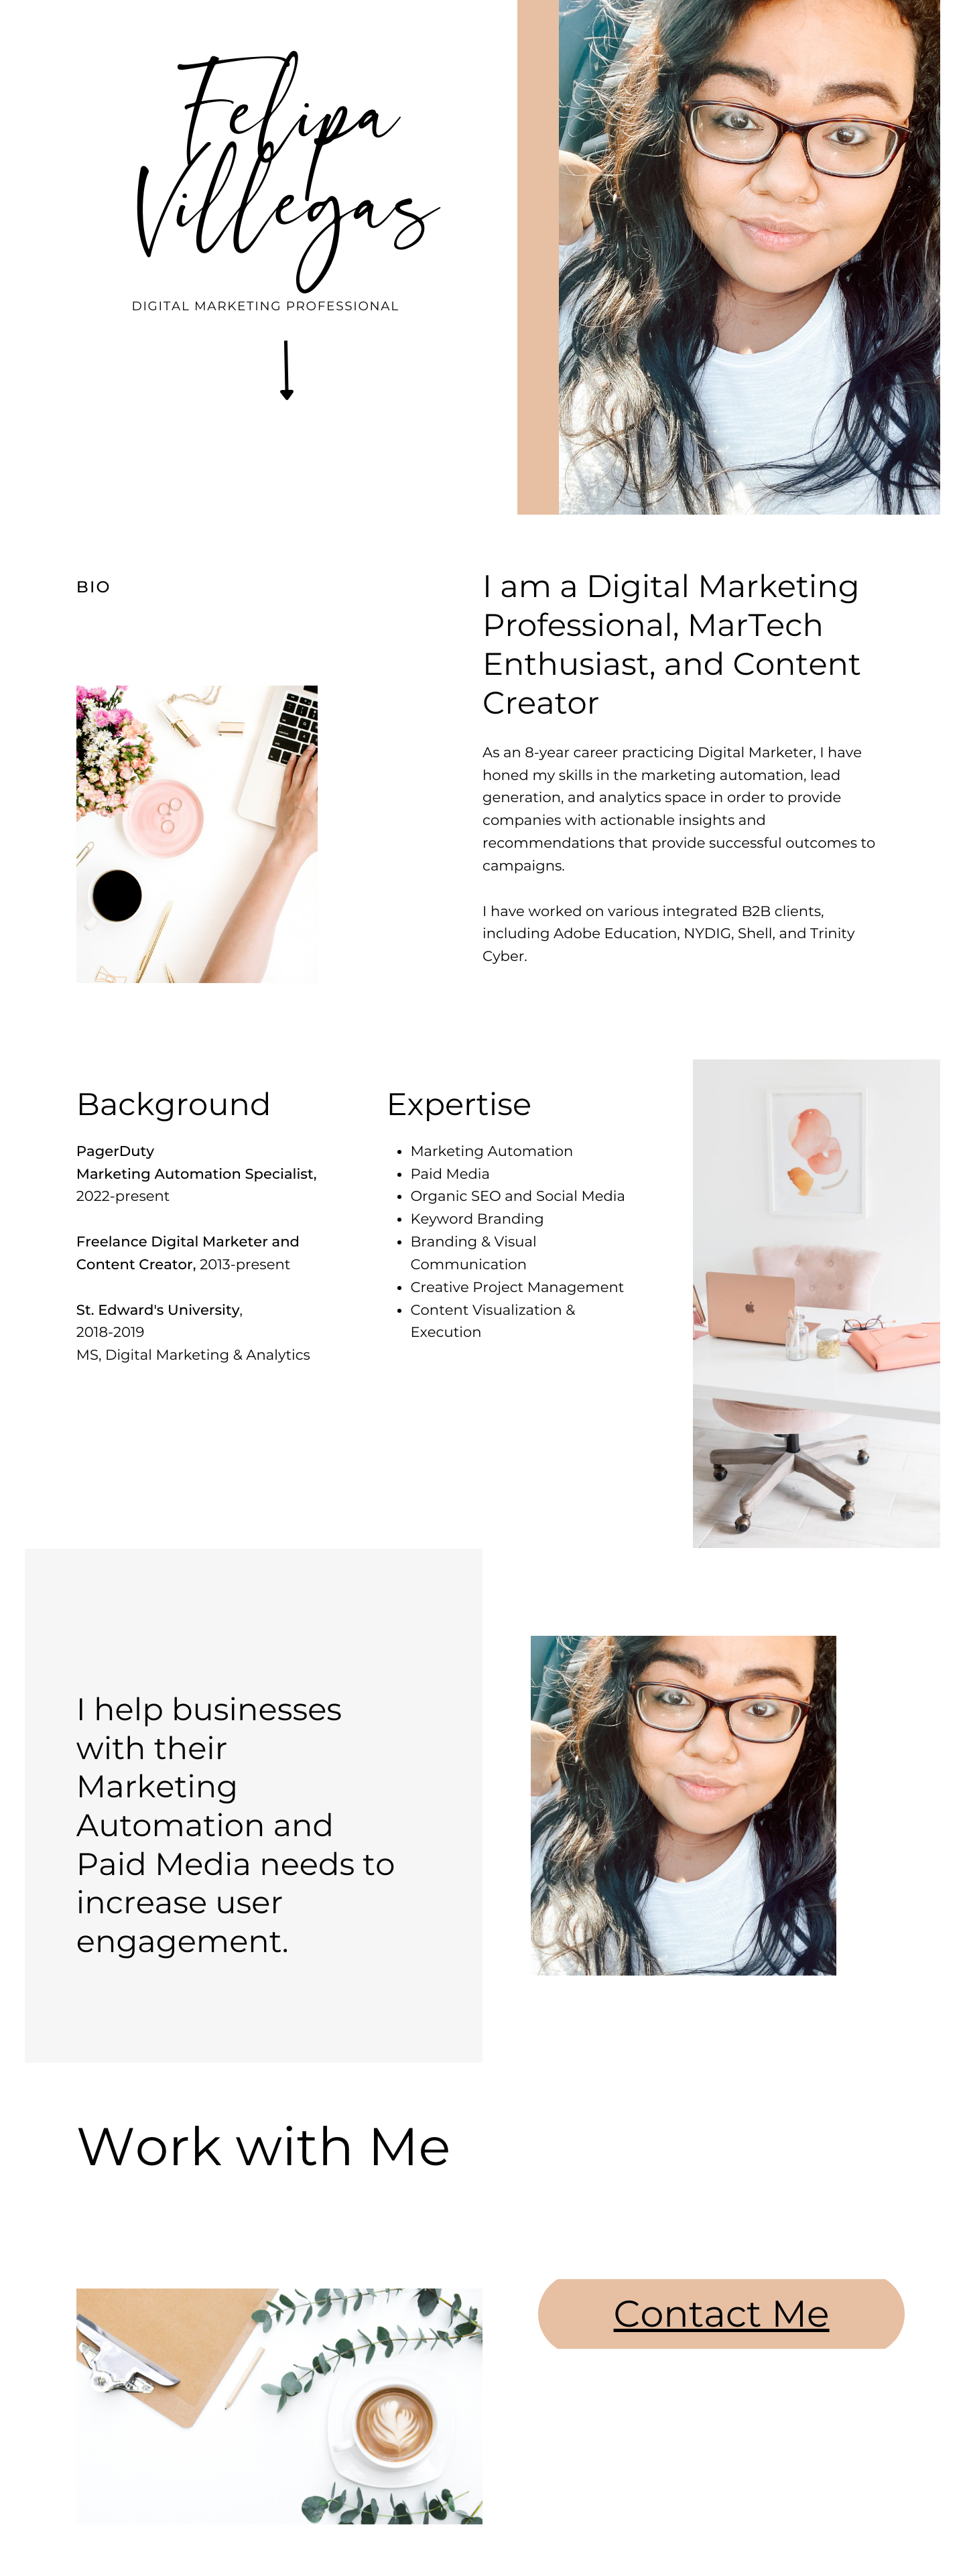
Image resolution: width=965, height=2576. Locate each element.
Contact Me (722, 2313)
